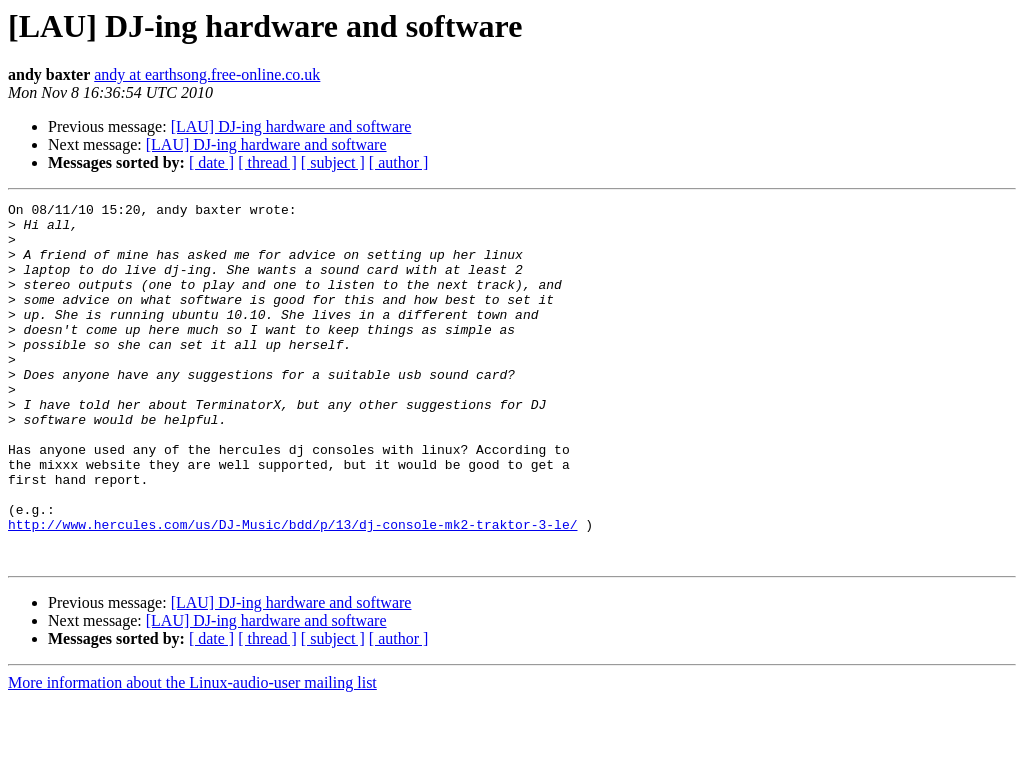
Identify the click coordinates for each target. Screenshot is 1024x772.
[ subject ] (333, 162)
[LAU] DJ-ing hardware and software (291, 126)
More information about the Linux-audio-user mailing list (192, 754)
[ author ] (399, 162)
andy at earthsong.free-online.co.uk (207, 74)
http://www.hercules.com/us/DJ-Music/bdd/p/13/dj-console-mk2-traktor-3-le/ (292, 590)
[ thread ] (267, 162)
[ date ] (211, 162)
